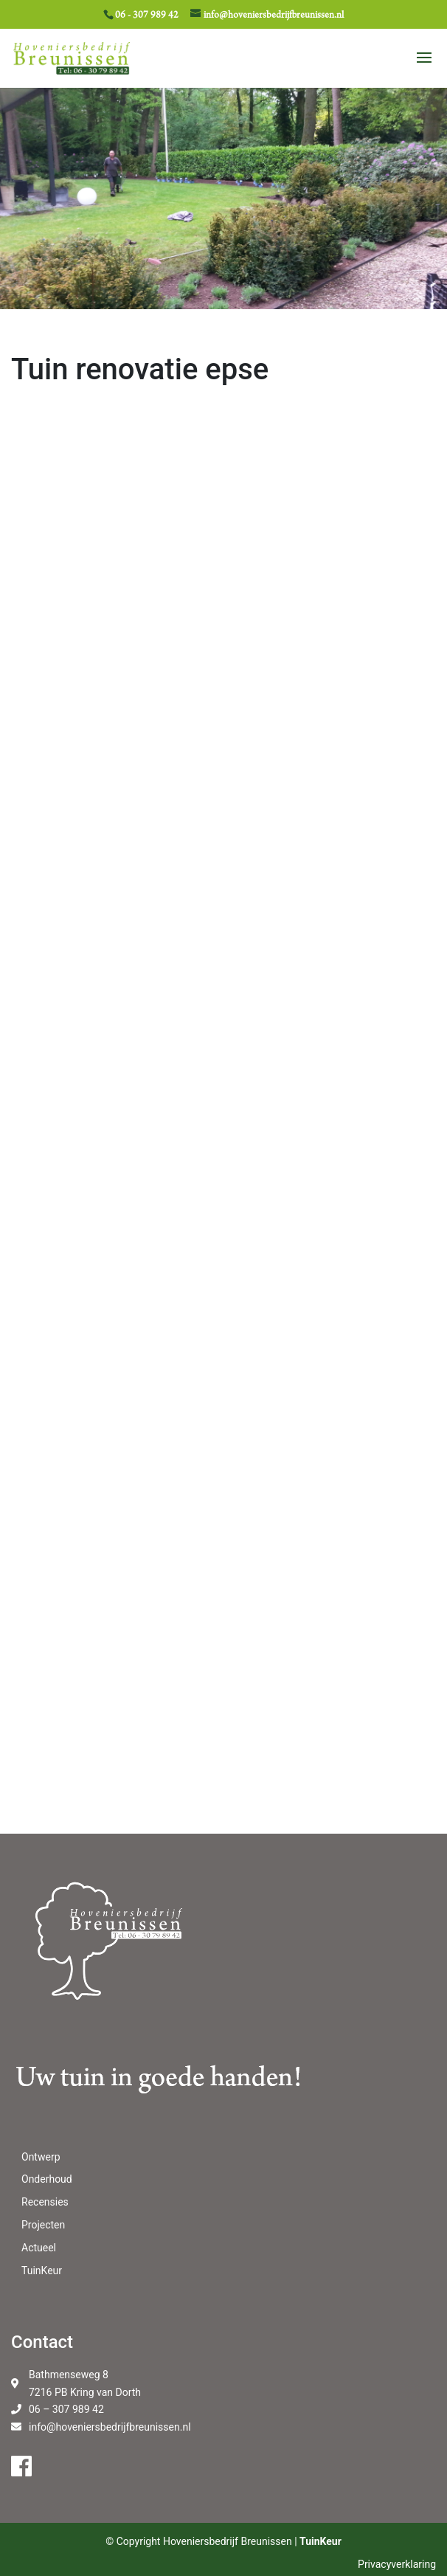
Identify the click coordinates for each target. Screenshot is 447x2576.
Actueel (38, 2248)
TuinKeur (41, 2270)
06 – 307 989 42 (66, 2409)
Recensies (45, 2202)
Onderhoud (46, 2179)
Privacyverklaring (397, 2564)
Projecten (43, 2225)
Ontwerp (40, 2157)
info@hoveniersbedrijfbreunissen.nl (110, 2427)
